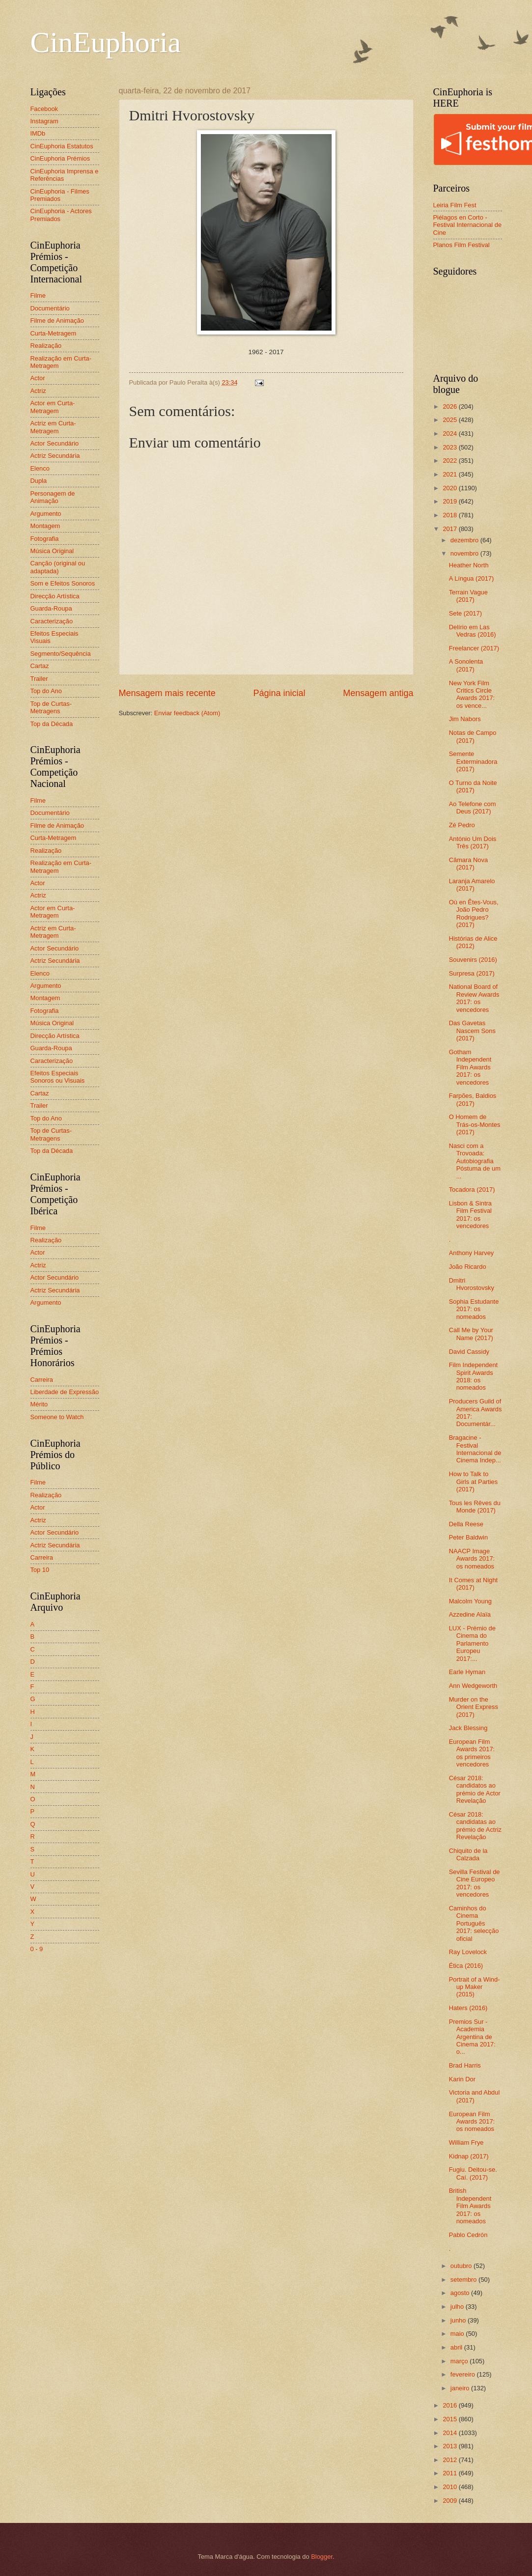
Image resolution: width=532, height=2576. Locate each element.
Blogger (322, 2556)
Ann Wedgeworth (473, 1685)
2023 (450, 447)
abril (457, 2347)
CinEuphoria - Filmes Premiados (59, 195)
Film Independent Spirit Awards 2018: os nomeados (473, 1376)
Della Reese (466, 1524)
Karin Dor (462, 2079)
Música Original (52, 551)
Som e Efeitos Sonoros (62, 583)
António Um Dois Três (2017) (473, 842)
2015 (450, 2419)
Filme (38, 295)
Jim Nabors (465, 719)
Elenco (40, 468)
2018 (450, 515)
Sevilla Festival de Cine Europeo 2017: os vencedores (474, 1883)
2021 (450, 474)
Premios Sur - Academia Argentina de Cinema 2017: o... (472, 2037)
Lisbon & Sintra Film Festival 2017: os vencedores (470, 1215)
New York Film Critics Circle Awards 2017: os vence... (472, 694)
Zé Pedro (462, 825)
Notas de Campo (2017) (473, 736)
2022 (450, 460)
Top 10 (40, 1569)
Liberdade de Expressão (64, 1392)
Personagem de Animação (52, 497)
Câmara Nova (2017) (468, 863)
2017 (450, 528)
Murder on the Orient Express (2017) (473, 1707)
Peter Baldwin (468, 1537)
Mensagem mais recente (167, 693)
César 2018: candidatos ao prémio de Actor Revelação (475, 1789)
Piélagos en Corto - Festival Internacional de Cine (467, 225)
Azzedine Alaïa (470, 1614)
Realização (46, 345)
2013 (450, 2446)
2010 (450, 2487)
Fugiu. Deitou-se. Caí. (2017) (473, 2173)
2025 (450, 419)
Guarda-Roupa (51, 608)
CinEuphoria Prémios (60, 158)
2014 (450, 2432)
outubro (462, 2265)
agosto (460, 2292)
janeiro (460, 2388)
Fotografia (44, 538)
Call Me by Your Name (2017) (471, 1333)
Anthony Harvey (471, 1253)
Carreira (42, 1379)
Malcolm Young (470, 1601)
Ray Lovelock (468, 1952)
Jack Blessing (468, 1728)
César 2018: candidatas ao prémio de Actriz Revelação (475, 1826)
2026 (450, 406)
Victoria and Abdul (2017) (474, 2096)
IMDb (38, 133)
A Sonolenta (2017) (466, 665)
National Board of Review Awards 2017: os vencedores (474, 998)
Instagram (44, 121)
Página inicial (279, 693)
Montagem (45, 526)
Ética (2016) (466, 1965)
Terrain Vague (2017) (468, 595)
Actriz (38, 390)
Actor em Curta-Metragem (52, 406)
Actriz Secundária (55, 455)
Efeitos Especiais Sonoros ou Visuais (57, 1076)
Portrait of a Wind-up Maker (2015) (474, 1987)
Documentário (50, 308)
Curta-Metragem (53, 333)
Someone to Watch (57, 1417)
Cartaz (39, 666)
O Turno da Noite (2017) (473, 786)
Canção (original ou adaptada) (57, 567)
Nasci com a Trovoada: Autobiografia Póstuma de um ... (475, 1161)
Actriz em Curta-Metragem (53, 427)
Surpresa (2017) (472, 973)
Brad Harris (465, 2065)
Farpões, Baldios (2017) (473, 1099)
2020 (450, 488)
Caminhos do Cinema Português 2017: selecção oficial (474, 1923)
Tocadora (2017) (472, 1189)
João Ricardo (467, 1266)
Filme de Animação (57, 320)
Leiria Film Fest (454, 205)
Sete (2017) (465, 613)
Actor (37, 378)
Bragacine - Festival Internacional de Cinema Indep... (475, 1449)
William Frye (466, 2142)
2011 (450, 2473)
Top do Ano (46, 691)
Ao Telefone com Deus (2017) (472, 807)
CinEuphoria (105, 42)
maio (458, 2333)
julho (458, 2306)
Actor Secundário (54, 443)
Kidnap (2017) (469, 2156)
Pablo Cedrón (468, 2235)
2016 (450, 2405)
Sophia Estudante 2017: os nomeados (474, 1309)
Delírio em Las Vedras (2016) (472, 630)
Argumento (45, 513)
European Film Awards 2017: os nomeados (472, 2121)
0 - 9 (36, 1949)
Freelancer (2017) (474, 648)
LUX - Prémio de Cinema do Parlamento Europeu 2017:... (472, 1643)
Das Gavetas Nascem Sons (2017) (472, 1030)
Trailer (39, 678)
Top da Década (51, 724)
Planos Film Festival (461, 245)
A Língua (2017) (471, 578)
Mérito (39, 1404)
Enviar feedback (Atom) (187, 713)
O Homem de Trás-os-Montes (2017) (475, 1124)
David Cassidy (469, 1351)
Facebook (44, 108)
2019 (450, 501)
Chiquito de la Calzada (468, 1854)
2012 (450, 2460)
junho (459, 2320)
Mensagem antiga (378, 693)
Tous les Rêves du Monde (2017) (475, 1506)
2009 (450, 2500)
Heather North (469, 565)
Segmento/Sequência (60, 653)
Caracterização (51, 621)
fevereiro (463, 2374)
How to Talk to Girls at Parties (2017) (473, 1481)
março (460, 2361)
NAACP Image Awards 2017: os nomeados (472, 1558)
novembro (465, 553)
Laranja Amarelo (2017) (472, 884)
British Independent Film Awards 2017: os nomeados (470, 2206)
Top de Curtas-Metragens (51, 707)
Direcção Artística (55, 596)
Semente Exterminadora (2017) (473, 761)
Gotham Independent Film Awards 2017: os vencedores (470, 1067)
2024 (450, 433)
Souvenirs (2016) (473, 959)
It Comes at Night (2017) (473, 1583)
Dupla (38, 480)
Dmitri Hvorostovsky (471, 1284)
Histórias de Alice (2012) (473, 942)
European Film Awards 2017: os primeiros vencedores (472, 1753)
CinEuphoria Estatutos (61, 146)
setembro (464, 2279)
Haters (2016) (468, 2008)
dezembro (465, 540)
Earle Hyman (467, 1672)
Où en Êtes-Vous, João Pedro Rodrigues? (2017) (474, 913)
